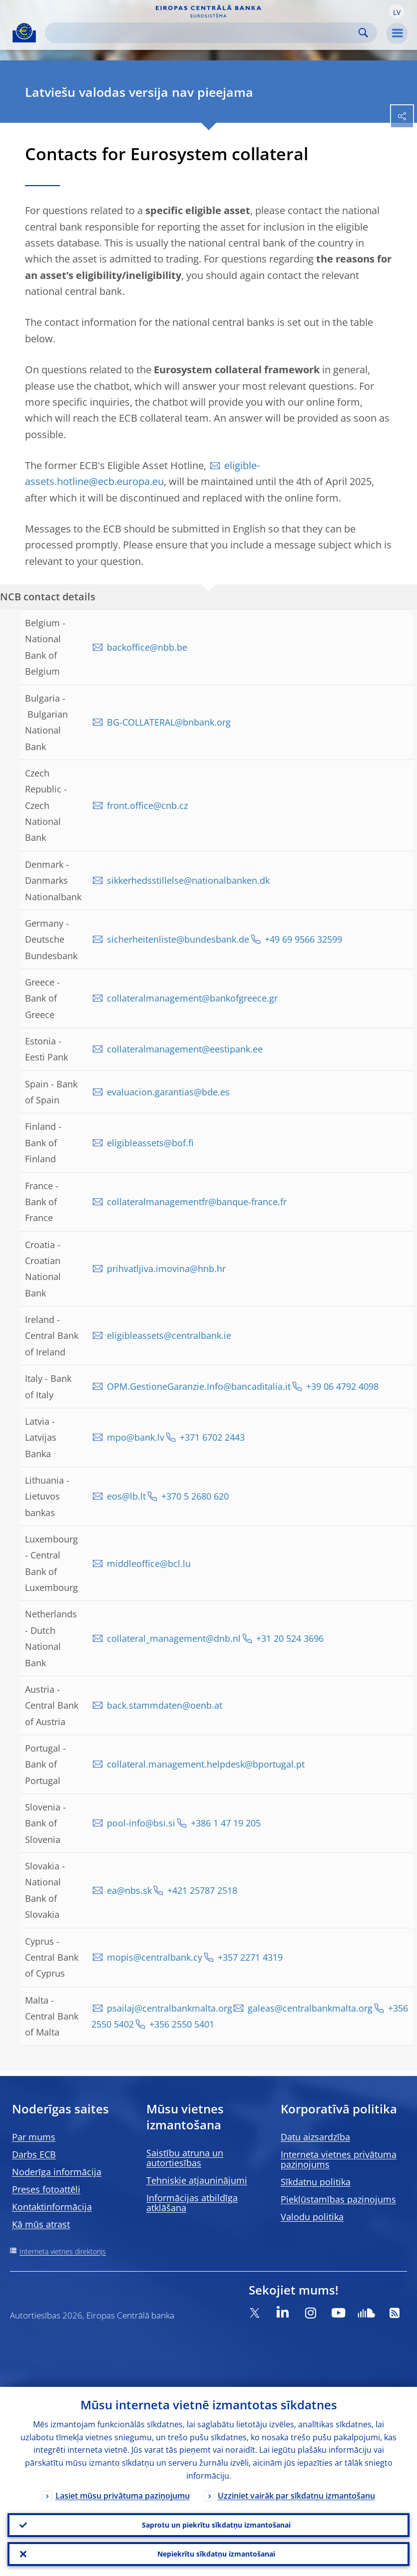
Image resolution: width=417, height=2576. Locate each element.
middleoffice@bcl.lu (149, 1563)
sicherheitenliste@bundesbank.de (178, 939)
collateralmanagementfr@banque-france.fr (197, 1202)
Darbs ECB (34, 2154)
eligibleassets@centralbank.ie (169, 1335)
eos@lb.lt (126, 1496)
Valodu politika (312, 2217)
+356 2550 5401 (181, 2024)
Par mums (33, 2137)
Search (363, 32)
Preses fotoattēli (46, 2189)
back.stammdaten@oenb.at (164, 1705)
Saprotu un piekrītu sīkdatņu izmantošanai (216, 2525)
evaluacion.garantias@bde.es (168, 1092)
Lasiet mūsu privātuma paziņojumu (122, 2495)
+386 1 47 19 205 (226, 1823)
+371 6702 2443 (212, 1437)
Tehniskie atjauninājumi (196, 2180)
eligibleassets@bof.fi (150, 1143)
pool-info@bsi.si (141, 1823)
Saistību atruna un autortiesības (184, 2158)
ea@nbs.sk (129, 1890)
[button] (396, 11)
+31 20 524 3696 (290, 1638)
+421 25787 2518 (202, 1890)
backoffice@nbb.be (147, 647)
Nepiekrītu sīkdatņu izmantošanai (216, 2554)
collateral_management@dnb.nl (174, 1638)
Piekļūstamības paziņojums (338, 2199)
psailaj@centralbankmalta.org (169, 2008)
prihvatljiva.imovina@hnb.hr (166, 1269)
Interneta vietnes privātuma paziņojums (339, 2159)
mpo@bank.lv (135, 1437)
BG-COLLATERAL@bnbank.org (169, 722)
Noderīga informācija (56, 2172)
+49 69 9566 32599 (303, 939)
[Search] (203, 32)
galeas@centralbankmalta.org (310, 2008)
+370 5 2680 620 (195, 1496)
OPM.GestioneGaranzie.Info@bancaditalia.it (199, 1386)
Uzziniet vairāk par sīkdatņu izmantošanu (296, 2495)
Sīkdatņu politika (316, 2182)
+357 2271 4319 (250, 1957)
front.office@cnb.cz (147, 805)
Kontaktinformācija (52, 2207)
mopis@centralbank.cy (154, 1957)
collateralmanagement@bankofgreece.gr (192, 998)
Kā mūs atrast (41, 2224)
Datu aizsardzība (315, 2137)
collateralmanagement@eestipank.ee (185, 1049)
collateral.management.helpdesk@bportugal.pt (206, 1764)
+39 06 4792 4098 (342, 1386)
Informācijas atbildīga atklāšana (192, 2203)
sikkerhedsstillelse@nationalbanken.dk (188, 880)
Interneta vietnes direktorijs (62, 2251)
